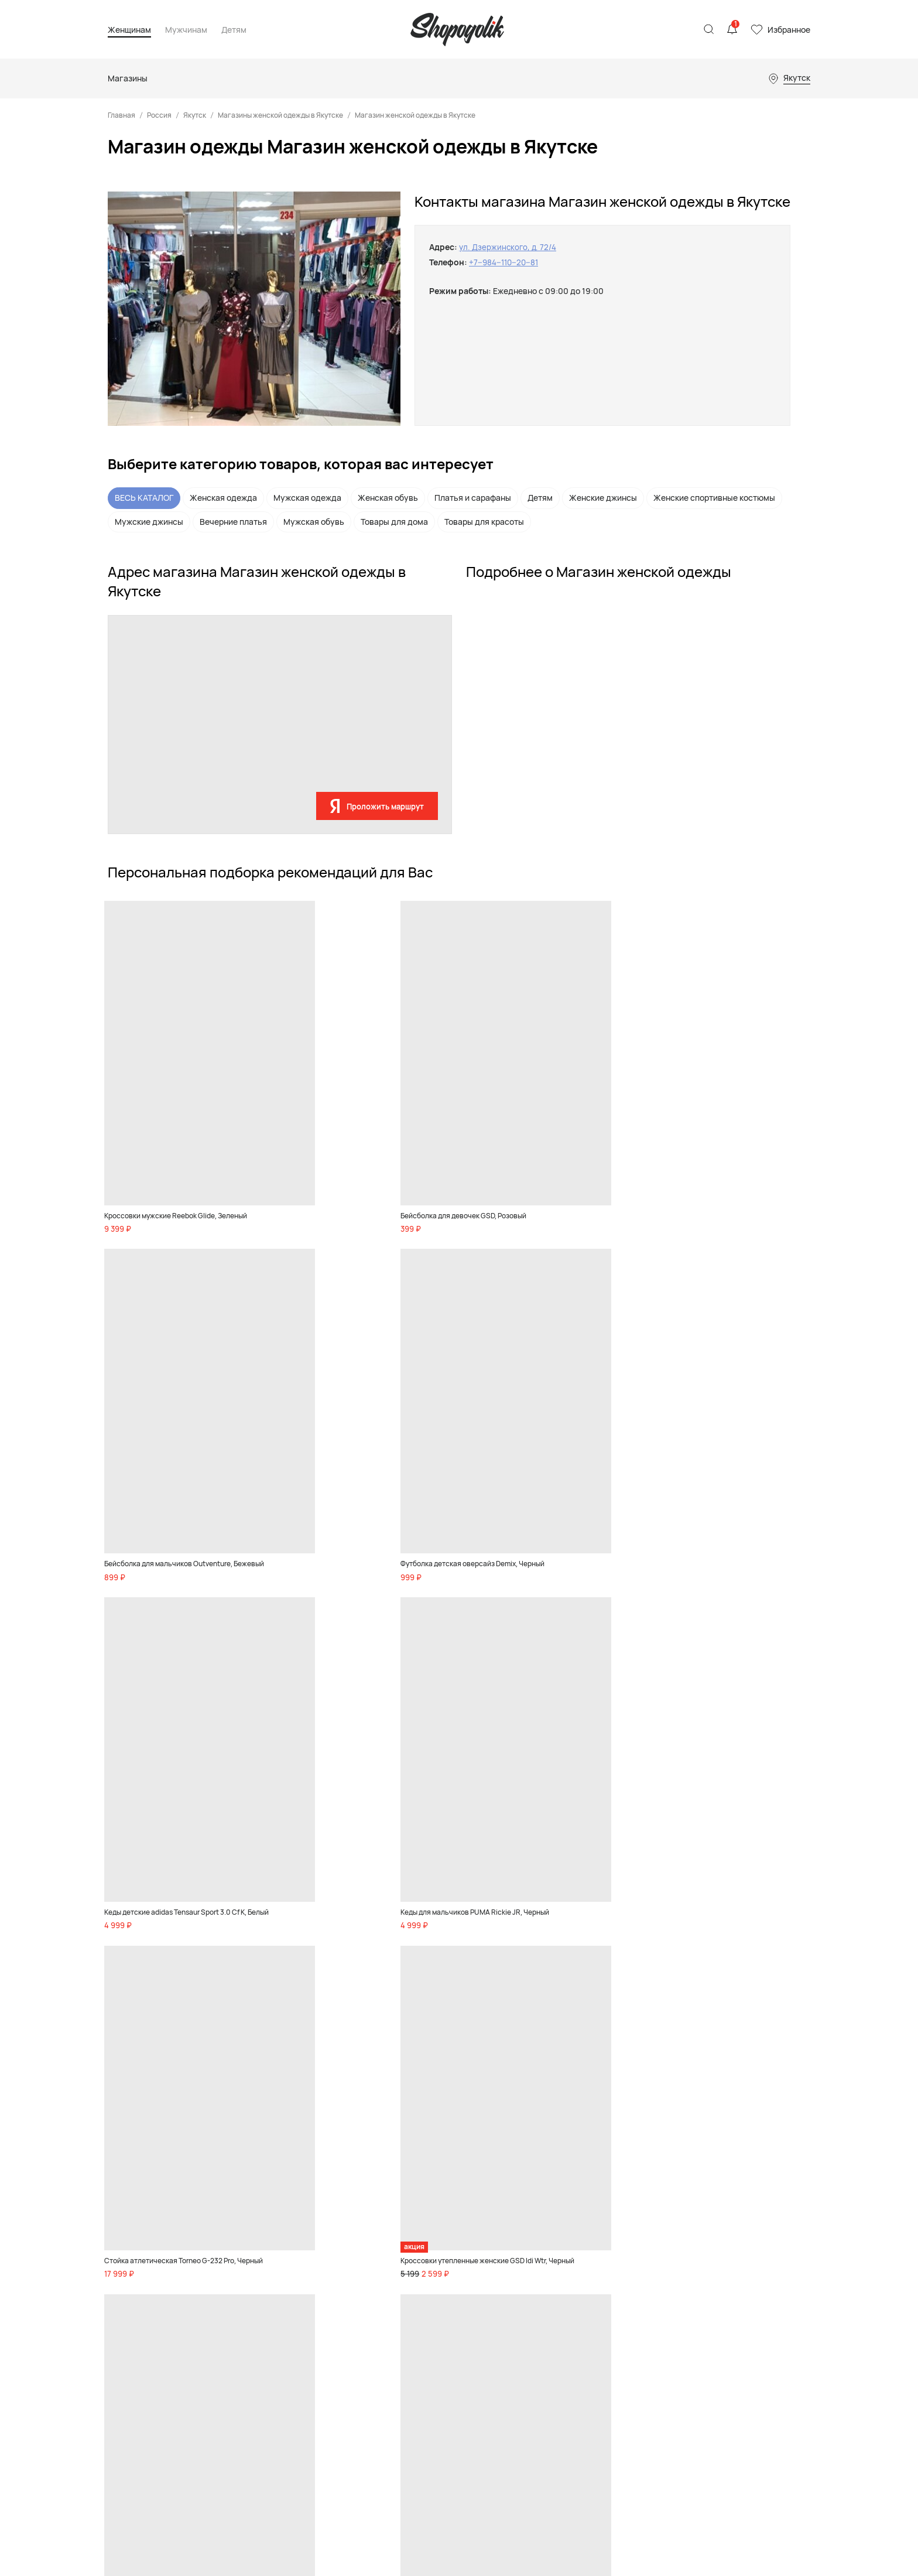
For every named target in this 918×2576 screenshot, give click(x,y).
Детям (233, 30)
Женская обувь (388, 497)
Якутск (194, 115)
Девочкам (449, 2252)
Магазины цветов (562, 2403)
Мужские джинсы (149, 521)
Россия (159, 115)
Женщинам (129, 30)
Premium (251, 2314)
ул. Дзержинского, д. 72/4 (509, 246)
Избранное (789, 29)
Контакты (698, 2250)
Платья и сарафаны (472, 497)
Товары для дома (394, 521)
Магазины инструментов (576, 2372)
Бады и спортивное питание (257, 2401)
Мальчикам (452, 2268)
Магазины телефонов (570, 2357)
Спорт (247, 2329)
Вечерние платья (233, 521)
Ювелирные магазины (571, 2388)
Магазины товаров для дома (582, 2314)
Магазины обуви (560, 2268)
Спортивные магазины (572, 2299)
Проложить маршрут (385, 806)
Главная (121, 115)
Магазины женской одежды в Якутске (280, 115)
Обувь (246, 2252)
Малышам (449, 2283)
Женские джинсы (603, 497)
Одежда (250, 2283)
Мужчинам (186, 30)
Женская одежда (223, 497)
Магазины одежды (564, 2252)
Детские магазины (565, 2283)
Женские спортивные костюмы (714, 497)
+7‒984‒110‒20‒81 (505, 262)
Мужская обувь (313, 521)
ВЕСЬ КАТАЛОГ (144, 497)
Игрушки (447, 2299)
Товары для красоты (484, 521)
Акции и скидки (264, 2457)
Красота (250, 2344)
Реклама (697, 2234)
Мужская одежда (307, 497)
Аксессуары (257, 2299)
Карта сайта (130, 2346)
